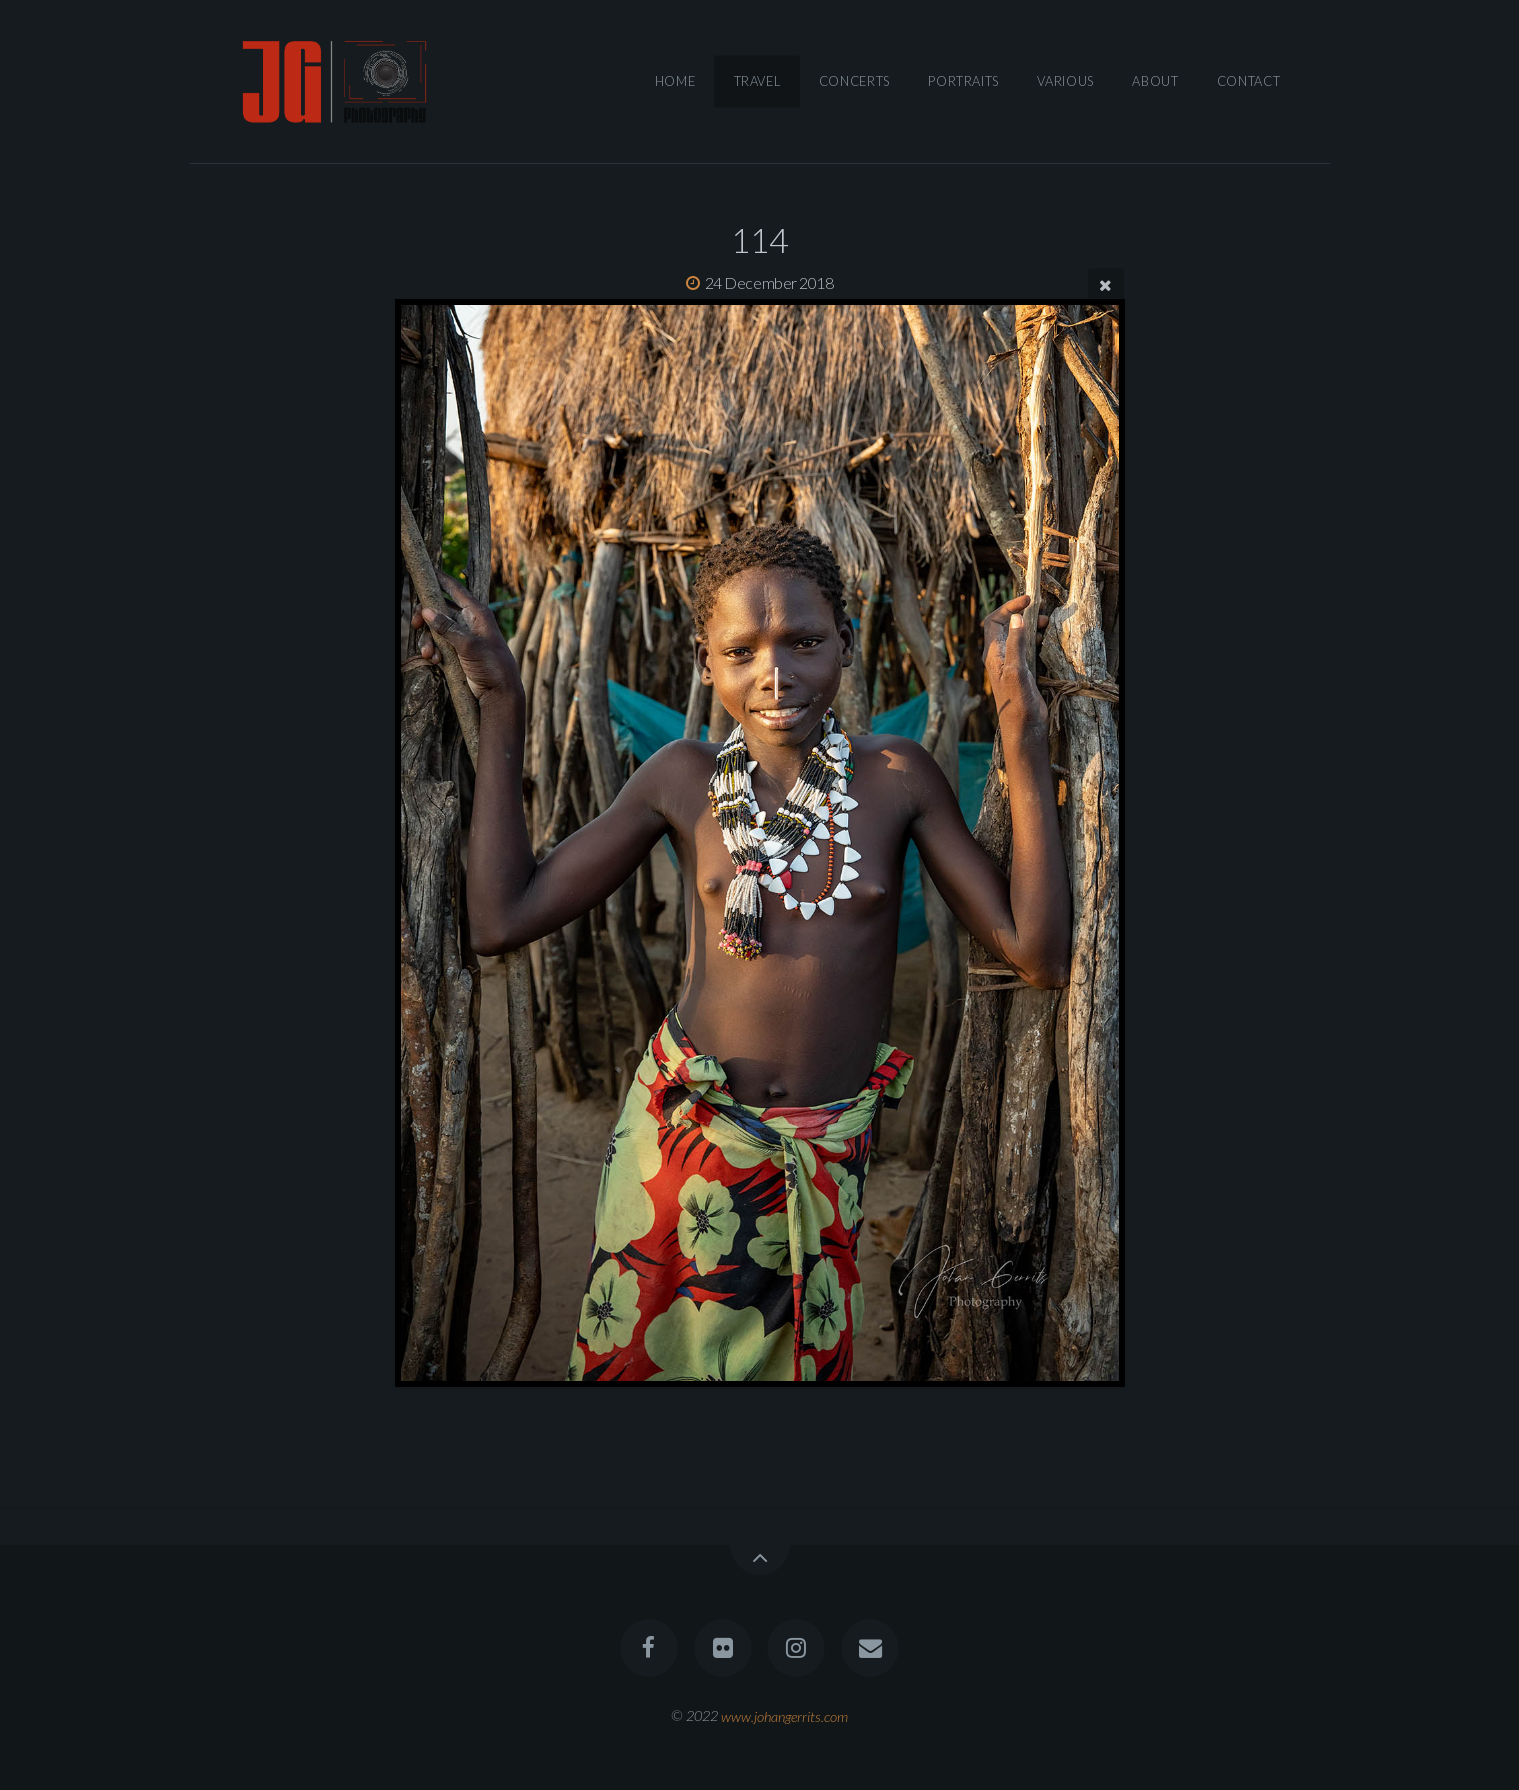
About (1155, 81)
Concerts (854, 81)
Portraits (963, 81)
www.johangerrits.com (784, 1715)
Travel (757, 81)
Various (1065, 81)
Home (675, 81)
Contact (1248, 81)
